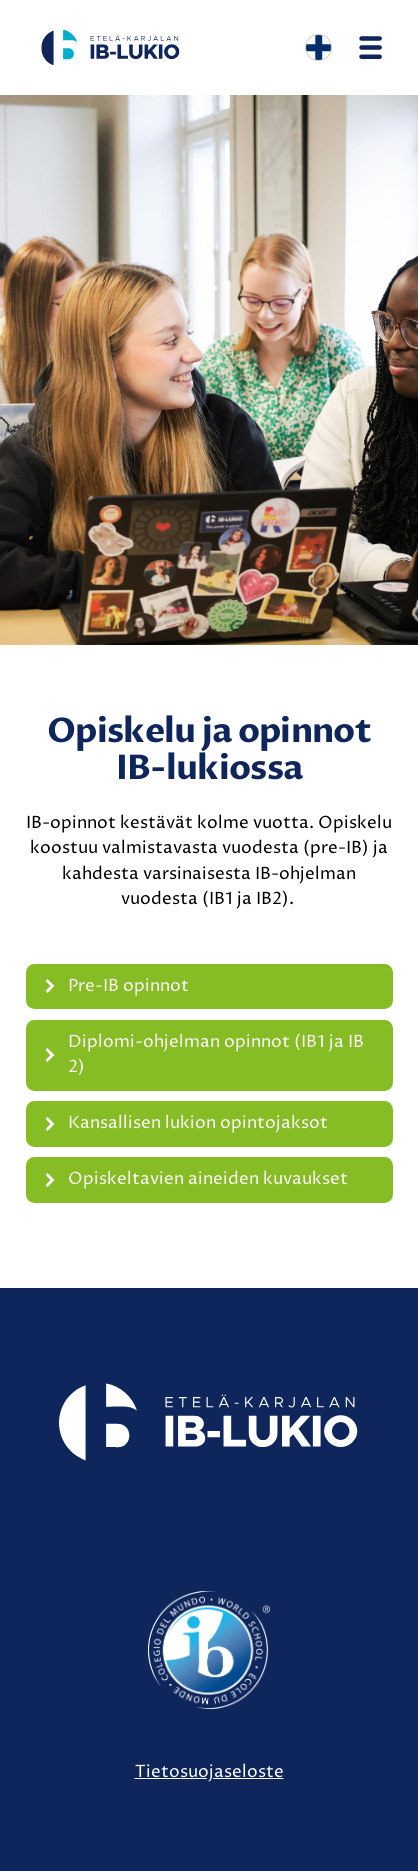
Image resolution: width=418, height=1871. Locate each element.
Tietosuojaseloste (209, 1772)
